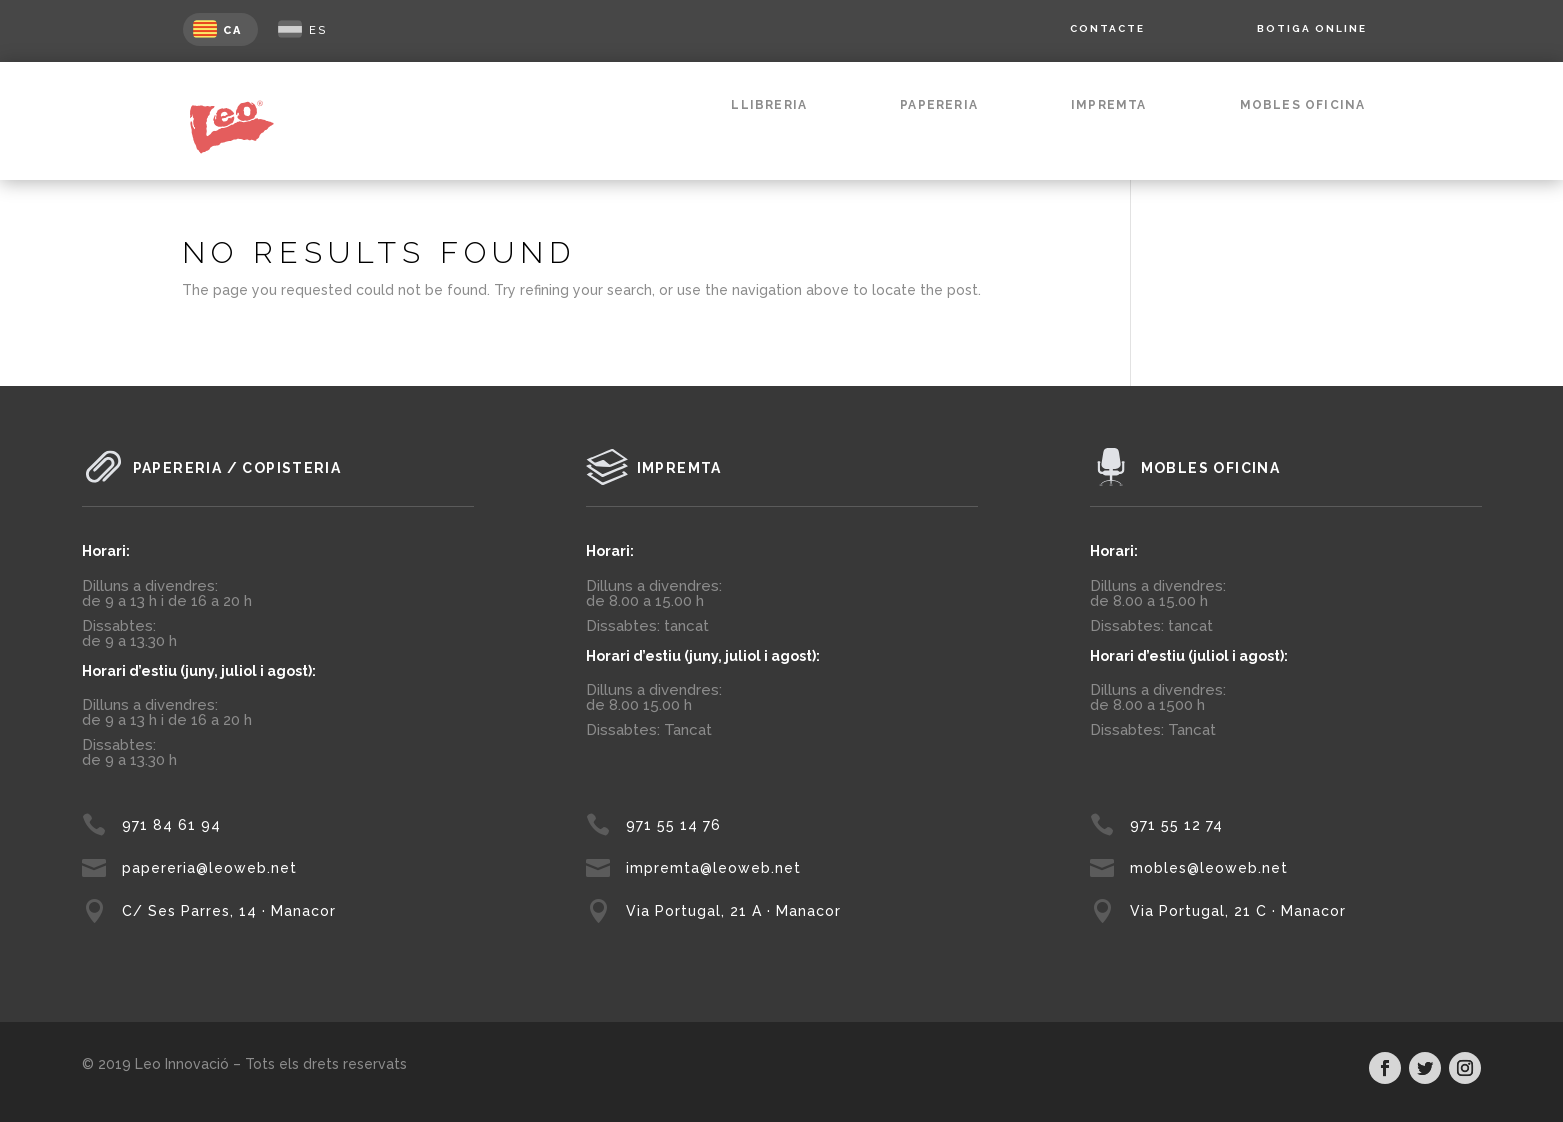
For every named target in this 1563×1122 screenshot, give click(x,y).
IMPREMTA (1109, 105)
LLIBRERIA (769, 105)
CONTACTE (1107, 28)
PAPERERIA (939, 105)
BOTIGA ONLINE (1312, 28)
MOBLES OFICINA (1303, 105)
